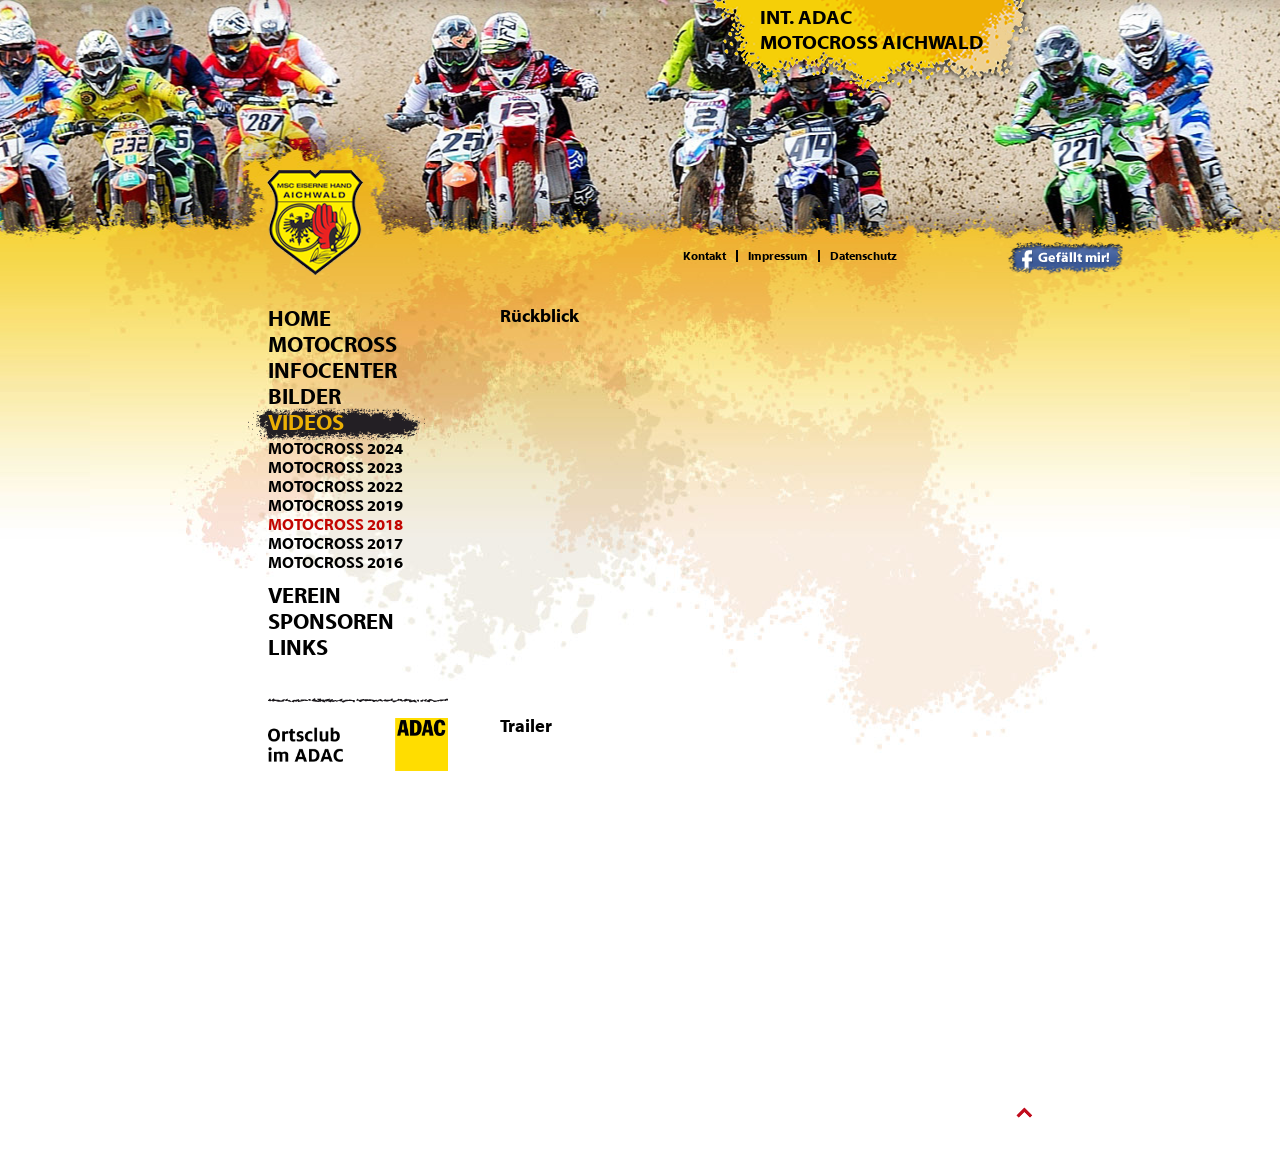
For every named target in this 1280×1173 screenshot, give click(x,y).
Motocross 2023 (335, 468)
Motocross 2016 (335, 563)
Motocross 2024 (335, 449)
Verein (304, 596)
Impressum (778, 256)
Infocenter (332, 371)
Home (299, 319)
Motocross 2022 (335, 487)
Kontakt (704, 256)
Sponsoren (331, 622)
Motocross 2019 (335, 506)
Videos (306, 423)
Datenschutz (863, 256)
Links (298, 648)
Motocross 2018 (335, 525)
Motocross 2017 (335, 544)
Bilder (304, 397)
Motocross (332, 345)
